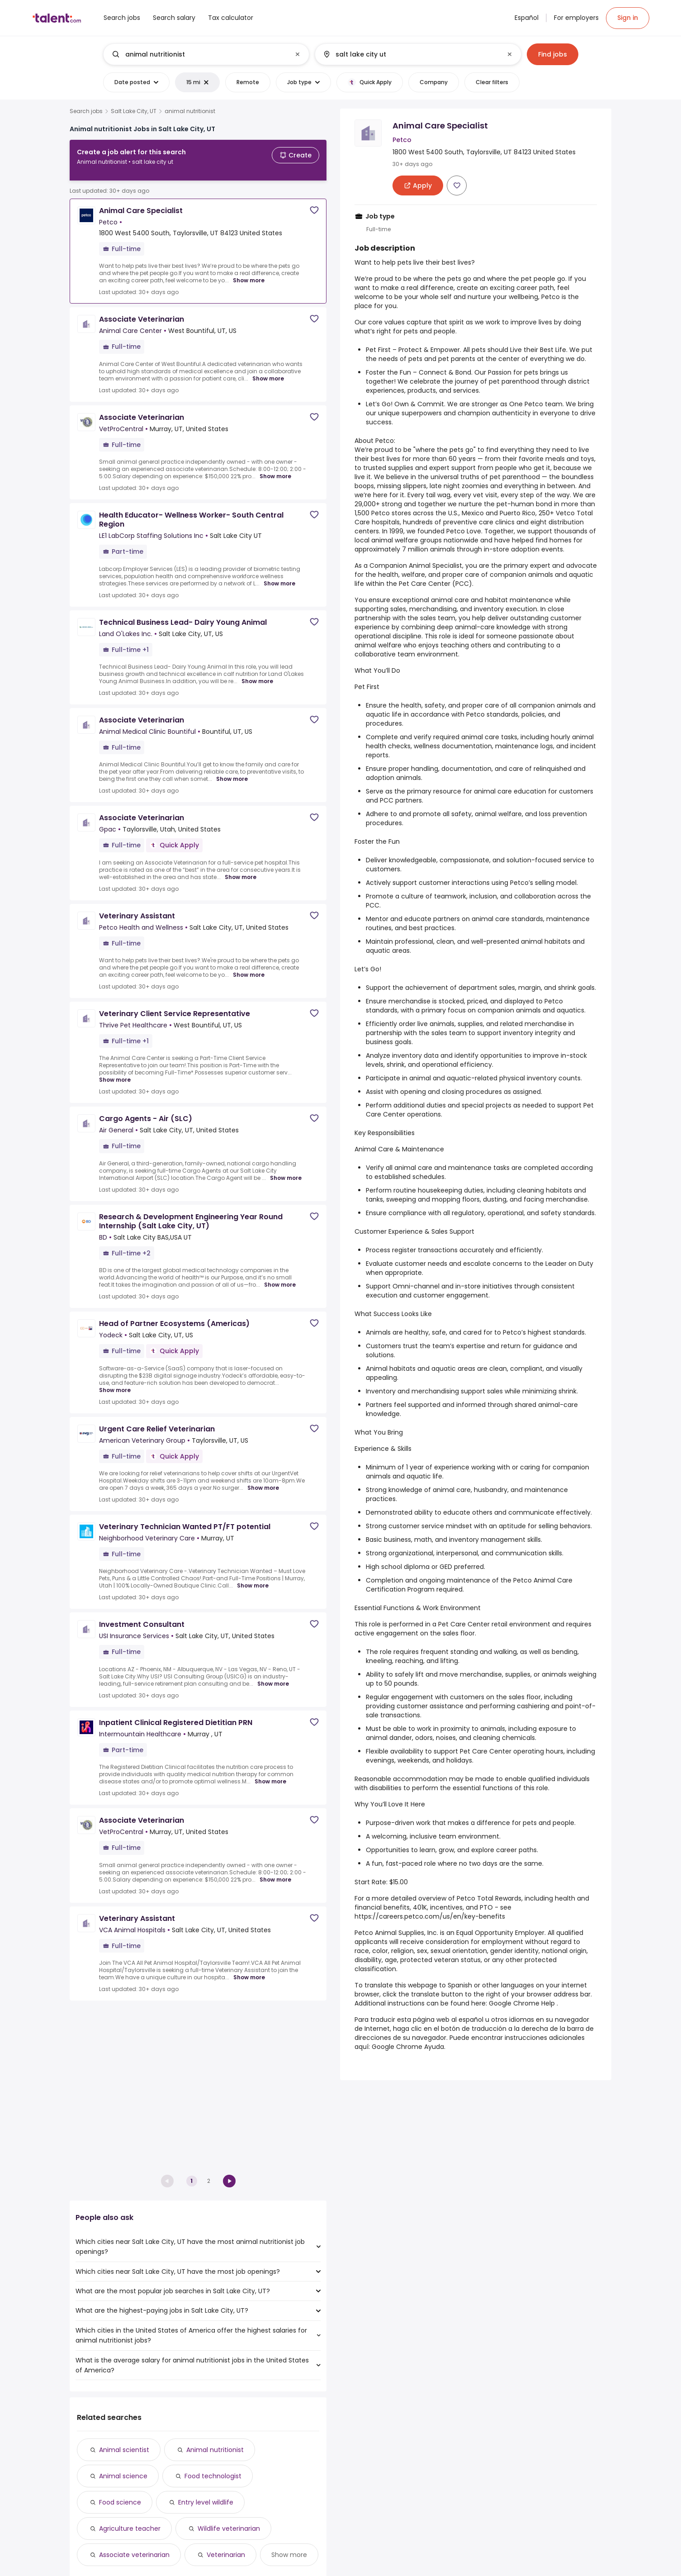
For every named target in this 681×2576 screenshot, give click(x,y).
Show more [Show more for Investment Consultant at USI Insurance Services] (273, 1676)
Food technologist (212, 2476)
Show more (289, 2554)
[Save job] (314, 203)
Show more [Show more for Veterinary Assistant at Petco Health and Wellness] (249, 967)
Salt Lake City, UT (133, 111)
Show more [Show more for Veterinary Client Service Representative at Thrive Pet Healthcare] (115, 1072)
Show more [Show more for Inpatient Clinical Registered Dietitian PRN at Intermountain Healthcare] (270, 1774)
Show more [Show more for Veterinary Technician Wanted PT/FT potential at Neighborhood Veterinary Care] (253, 1578)
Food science (120, 2502)
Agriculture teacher (130, 2528)
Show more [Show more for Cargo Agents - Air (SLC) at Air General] (286, 1170)
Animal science (123, 2476)
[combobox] (205, 54)
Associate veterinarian (134, 2554)
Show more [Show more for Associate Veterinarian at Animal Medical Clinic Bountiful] (232, 771)
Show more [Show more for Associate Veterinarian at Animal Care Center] (268, 371)
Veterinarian (226, 2554)
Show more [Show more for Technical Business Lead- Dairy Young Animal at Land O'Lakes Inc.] (257, 674)
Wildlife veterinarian (229, 2528)
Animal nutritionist (215, 2449)
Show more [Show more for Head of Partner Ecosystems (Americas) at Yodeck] (115, 1383)
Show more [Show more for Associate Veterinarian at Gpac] (240, 870)
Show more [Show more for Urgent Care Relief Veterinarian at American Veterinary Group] (263, 1480)
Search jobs (86, 111)
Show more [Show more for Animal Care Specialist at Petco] (249, 273)
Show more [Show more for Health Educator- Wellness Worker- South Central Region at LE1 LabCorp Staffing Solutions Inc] (279, 576)
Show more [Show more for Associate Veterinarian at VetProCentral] (275, 469)
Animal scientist (124, 2449)
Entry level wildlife (205, 2502)
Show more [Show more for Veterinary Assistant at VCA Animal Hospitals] (249, 1970)
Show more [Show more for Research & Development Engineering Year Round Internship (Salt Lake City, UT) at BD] (280, 1277)
